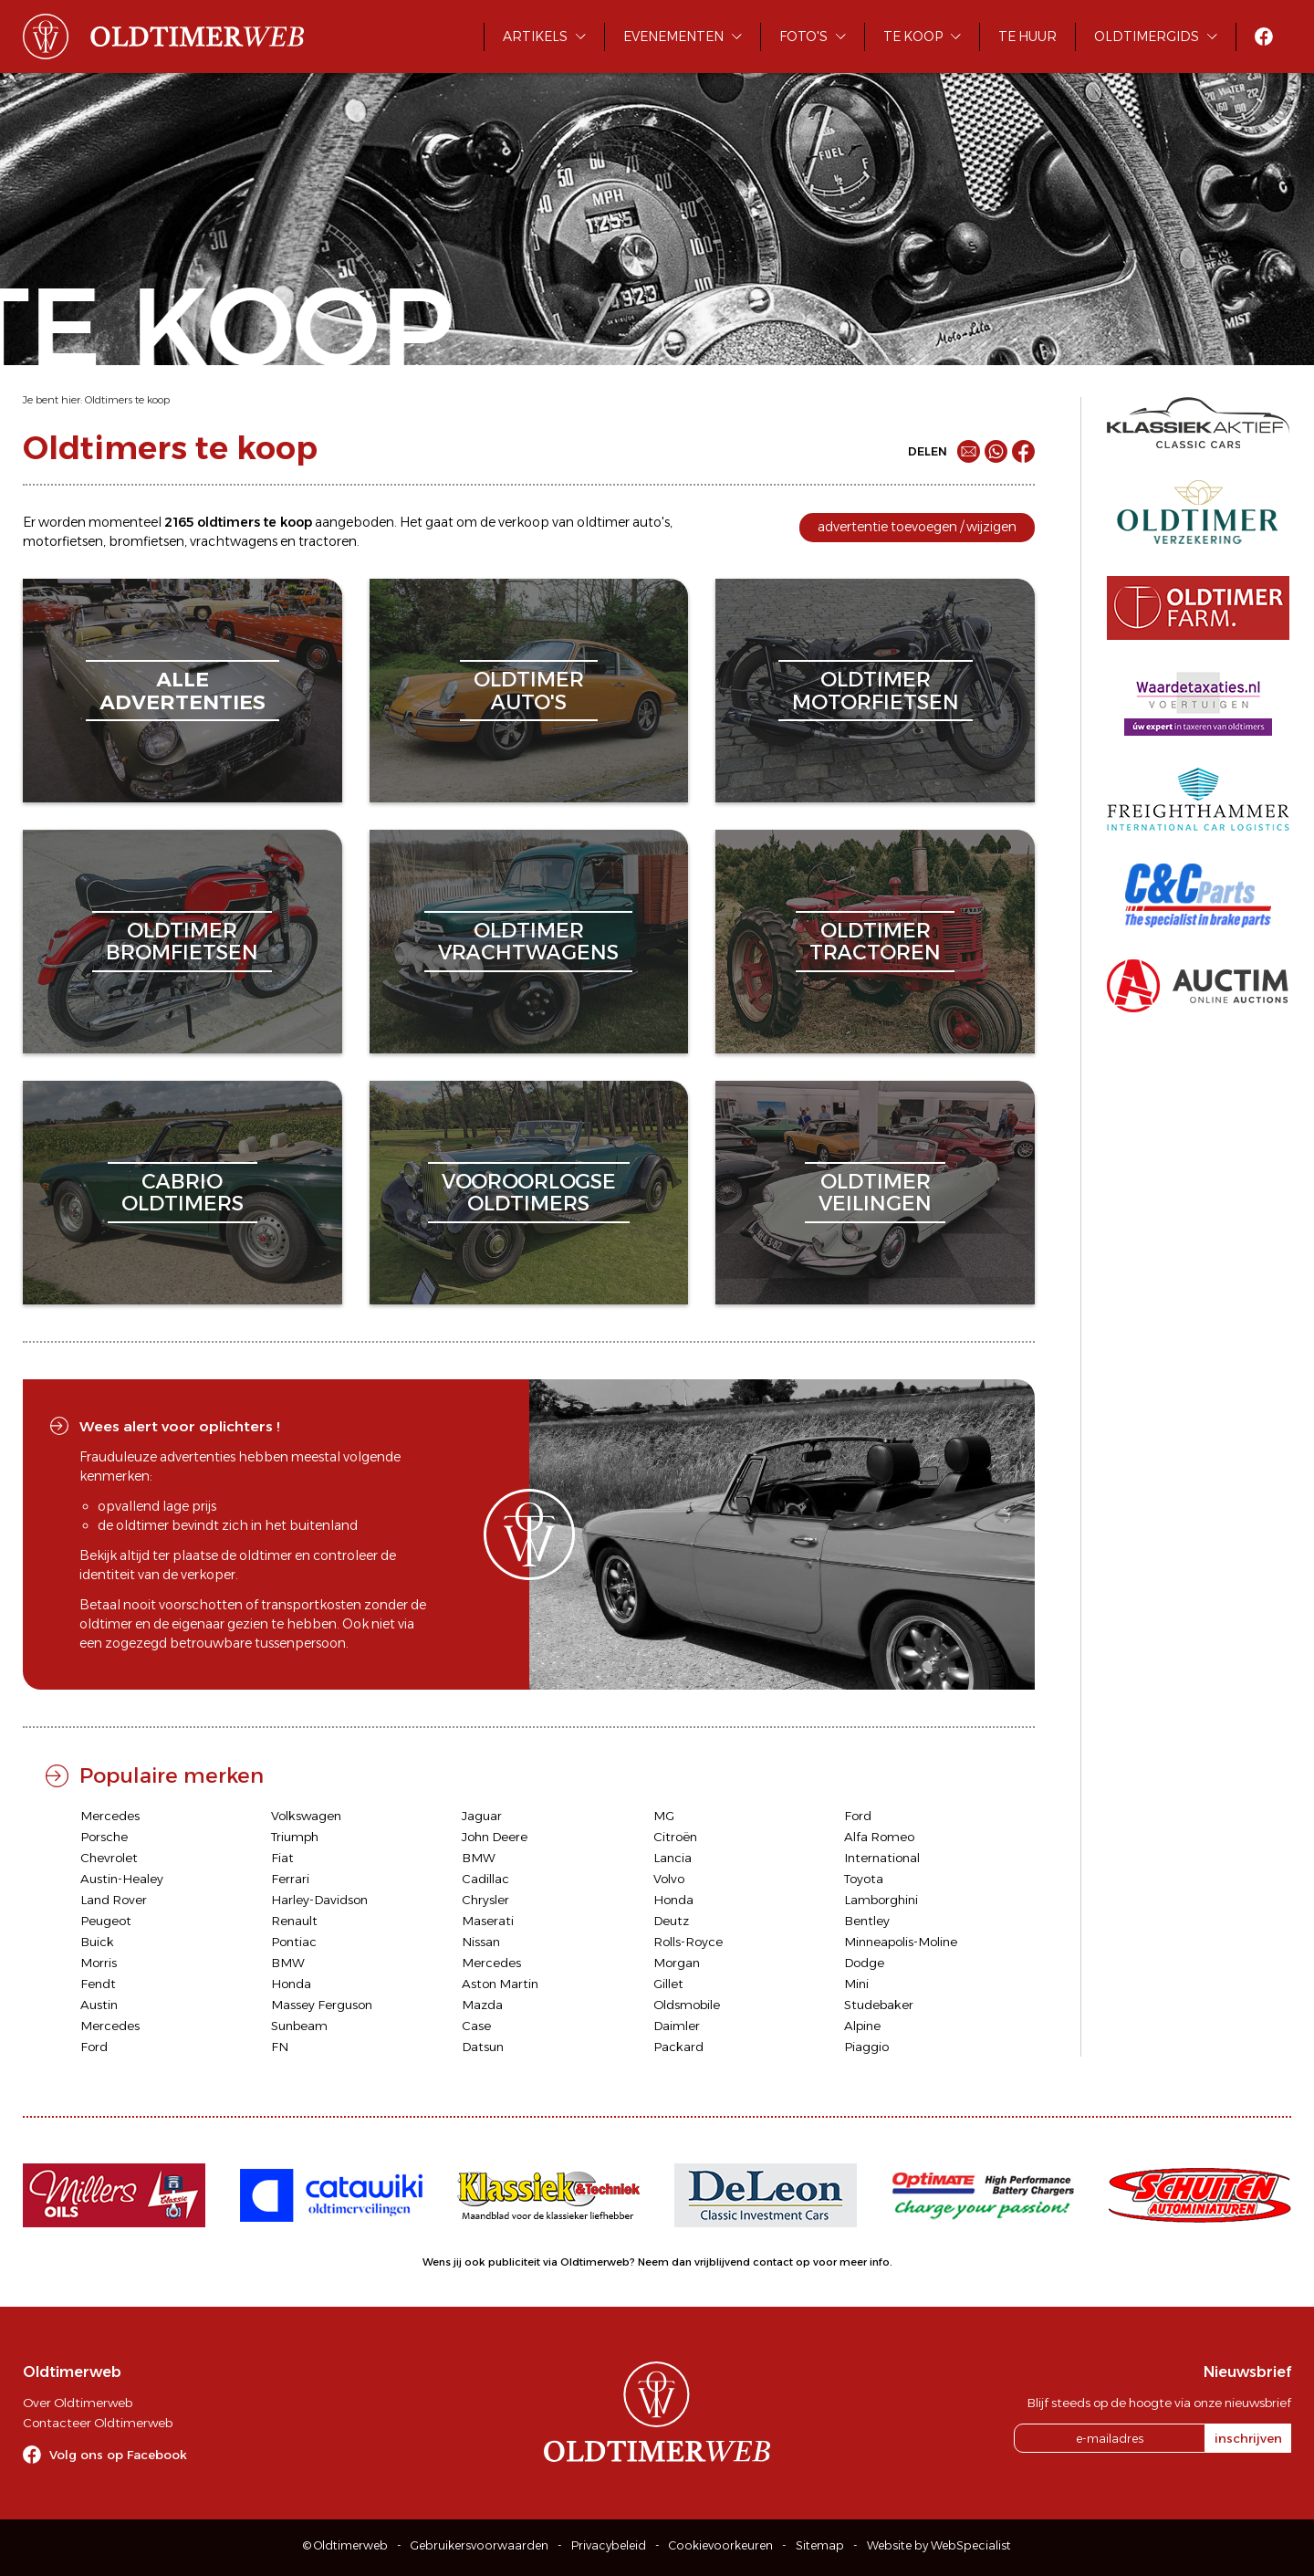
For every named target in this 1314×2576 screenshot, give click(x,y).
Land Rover (113, 1899)
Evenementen (673, 36)
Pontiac (294, 1941)
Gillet (668, 1983)
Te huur (1027, 36)
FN (279, 2046)
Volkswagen (306, 1815)
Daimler (676, 2025)
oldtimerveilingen (875, 1192)
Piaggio (866, 2046)
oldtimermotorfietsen (875, 690)
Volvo (668, 1878)
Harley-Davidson (319, 1899)
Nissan (481, 1941)
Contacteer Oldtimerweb (97, 2422)
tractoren (327, 541)
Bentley (867, 1920)
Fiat (282, 1857)
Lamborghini (881, 1899)
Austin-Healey (121, 1878)
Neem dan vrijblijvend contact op (724, 2262)
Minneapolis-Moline (900, 1941)
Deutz (671, 1920)
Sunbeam (299, 2025)
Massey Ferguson (321, 2004)
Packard (678, 2046)
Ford (857, 1815)
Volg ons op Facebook (118, 2454)
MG (663, 1815)
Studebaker (878, 2004)
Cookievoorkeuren (721, 2545)
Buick (97, 1941)
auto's (651, 522)
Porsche (104, 1836)
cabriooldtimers (182, 1192)
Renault (294, 1920)
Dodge (864, 1962)
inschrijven (1248, 2438)
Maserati (488, 1920)
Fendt (98, 1983)
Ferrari (290, 1878)
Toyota (863, 1878)
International (882, 1857)
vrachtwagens (233, 541)
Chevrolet (109, 1857)
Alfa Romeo (879, 1836)
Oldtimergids (1146, 36)
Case (476, 2025)
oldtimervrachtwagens (528, 941)
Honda (673, 1899)
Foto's (803, 36)
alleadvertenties (182, 690)
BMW (478, 1857)
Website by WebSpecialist (939, 2545)
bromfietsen (146, 541)
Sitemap (820, 2545)
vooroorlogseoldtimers (529, 1192)
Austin (99, 2004)
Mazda (482, 2004)
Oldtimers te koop (127, 399)
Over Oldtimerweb (77, 2402)
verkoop (523, 522)
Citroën (675, 1836)
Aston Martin (500, 1983)
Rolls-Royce (688, 1941)
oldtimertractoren (875, 941)
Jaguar (482, 1815)
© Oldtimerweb (345, 2545)
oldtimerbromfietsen (182, 941)
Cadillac (485, 1878)
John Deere (494, 1836)
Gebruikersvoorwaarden (479, 2545)
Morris (98, 1962)
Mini (856, 1983)
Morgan (676, 1962)
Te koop (913, 36)
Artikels (535, 36)
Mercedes (110, 1815)
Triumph (294, 1836)
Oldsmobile (686, 2004)
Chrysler (485, 1899)
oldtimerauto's (529, 690)
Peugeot (105, 1920)
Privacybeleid (608, 2545)
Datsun (483, 2046)
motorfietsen (63, 541)
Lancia (672, 1857)
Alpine (862, 2025)
